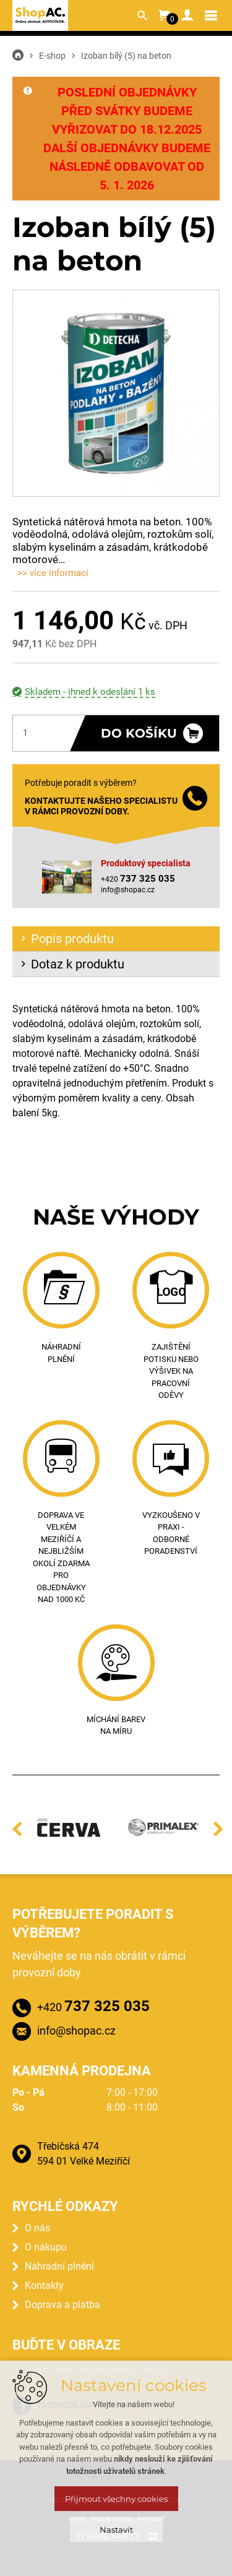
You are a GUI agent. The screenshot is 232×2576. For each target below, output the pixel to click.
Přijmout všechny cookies (116, 2499)
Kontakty (44, 2285)
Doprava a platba (62, 2305)
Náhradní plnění (59, 2266)
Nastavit (116, 2530)
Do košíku (139, 733)
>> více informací (52, 573)
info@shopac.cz (128, 889)
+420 (93, 2006)
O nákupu (46, 2247)
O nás (37, 2228)
